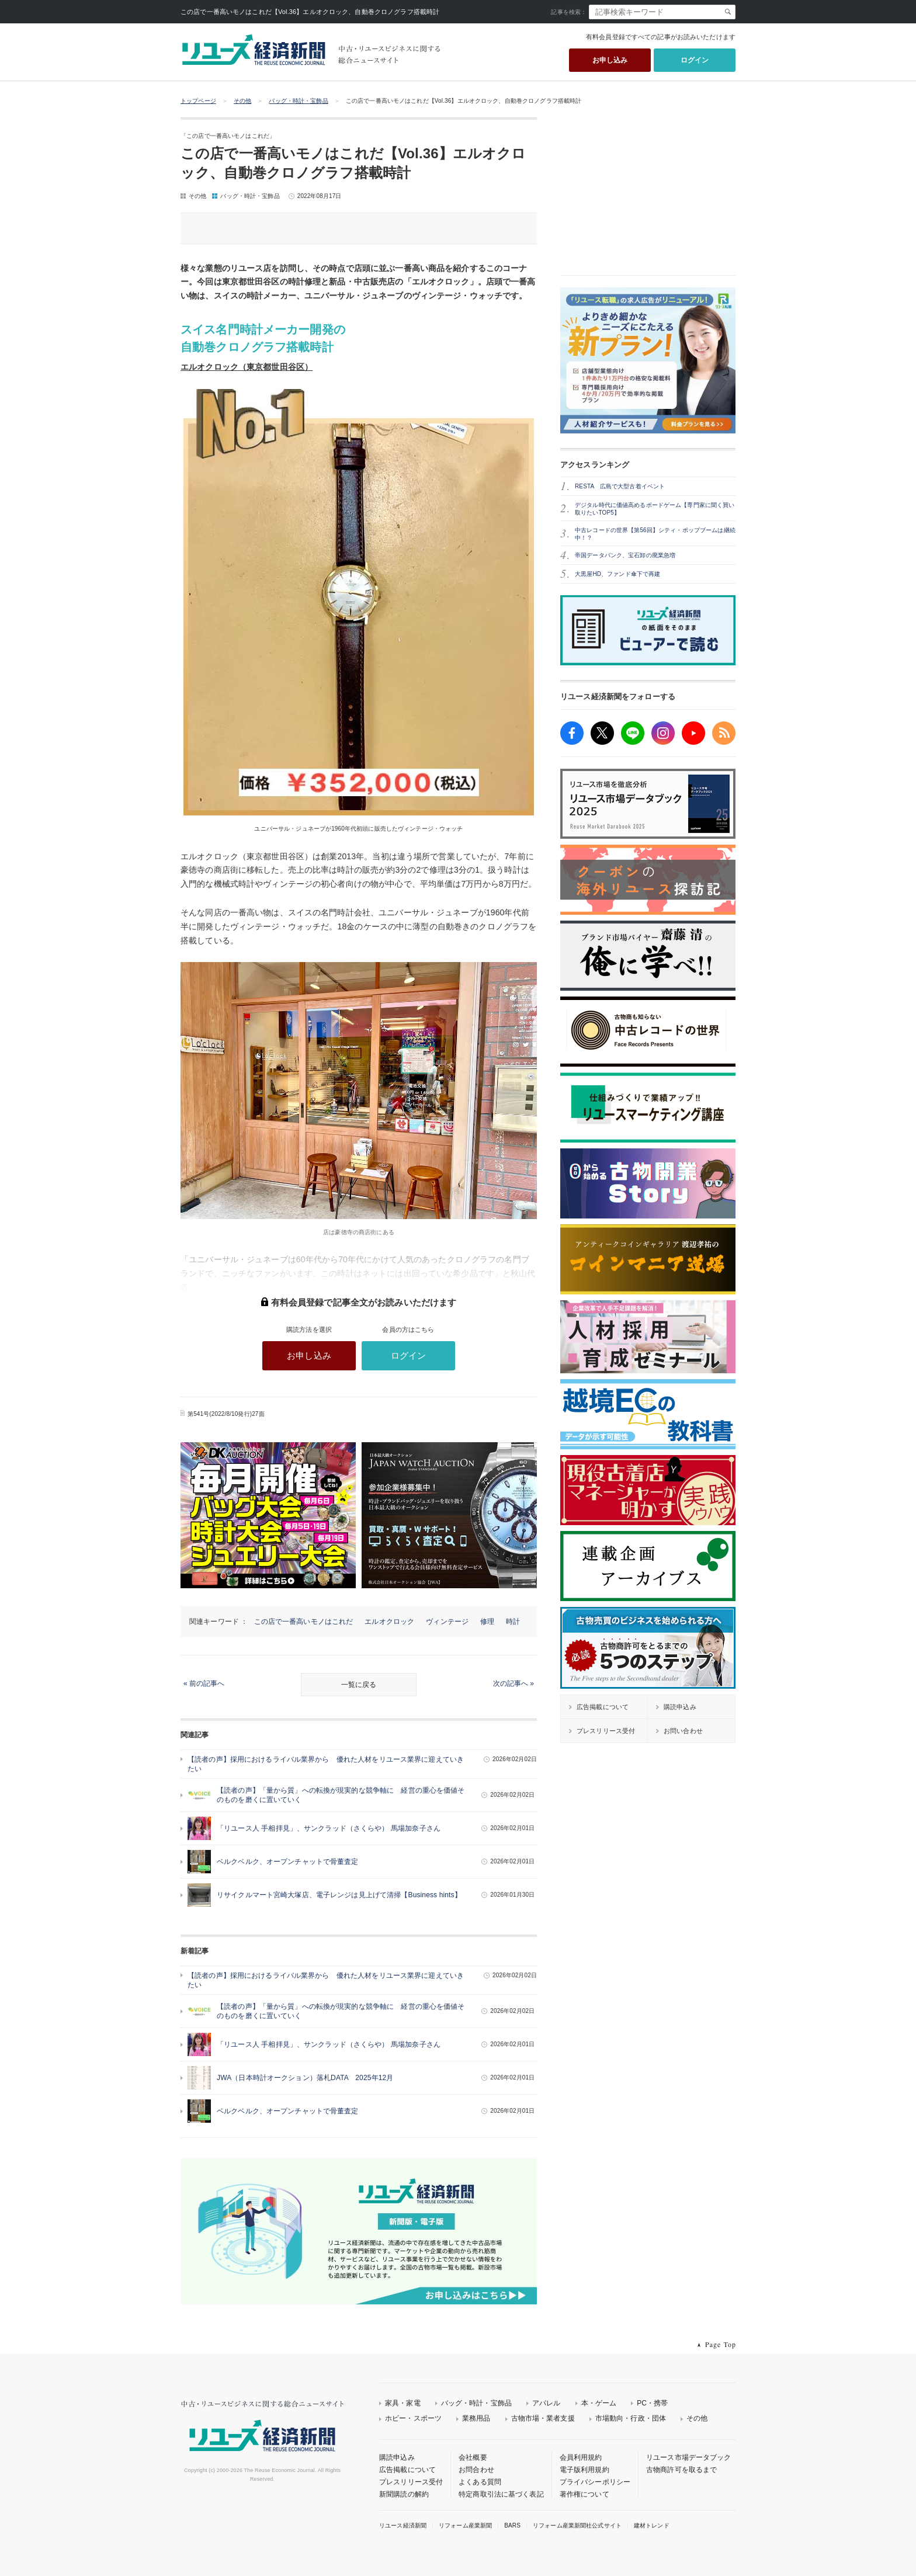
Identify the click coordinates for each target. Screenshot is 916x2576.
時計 (513, 1621)
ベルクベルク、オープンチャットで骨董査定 (288, 1862)
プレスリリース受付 (411, 2482)
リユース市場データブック (688, 2457)
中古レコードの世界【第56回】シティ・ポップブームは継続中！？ (655, 534)
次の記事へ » (513, 1683)
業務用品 (476, 2418)
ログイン (695, 60)
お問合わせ (476, 2470)
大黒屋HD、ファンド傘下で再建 (617, 574)
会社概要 (473, 2457)
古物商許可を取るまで (681, 2470)
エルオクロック (389, 1621)
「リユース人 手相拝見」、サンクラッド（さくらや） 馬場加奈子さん (328, 1828)
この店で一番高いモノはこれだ (303, 1621)
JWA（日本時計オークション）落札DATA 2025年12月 (305, 2078)
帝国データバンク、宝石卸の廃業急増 (625, 555)
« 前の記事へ (203, 1683)
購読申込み (397, 2457)
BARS (512, 2525)
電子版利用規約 (584, 2470)
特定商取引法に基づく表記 (501, 2494)
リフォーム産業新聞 (465, 2525)
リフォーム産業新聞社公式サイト (577, 2525)
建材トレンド (651, 2525)
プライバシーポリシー (595, 2482)
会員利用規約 (581, 2457)
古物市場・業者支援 (543, 2418)
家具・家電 (403, 2403)
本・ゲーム (599, 2403)
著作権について (584, 2494)
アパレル (546, 2403)
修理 (487, 1621)
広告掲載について (407, 2470)
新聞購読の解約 (404, 2494)
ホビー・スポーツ (413, 2418)
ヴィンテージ (447, 1621)
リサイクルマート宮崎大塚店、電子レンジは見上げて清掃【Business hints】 (339, 1895)
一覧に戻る (358, 1685)
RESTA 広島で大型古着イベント (620, 486)
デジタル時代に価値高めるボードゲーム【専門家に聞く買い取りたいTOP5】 (655, 509)
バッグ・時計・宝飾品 (298, 101)
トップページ (198, 101)
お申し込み (610, 60)
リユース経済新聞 (402, 2525)
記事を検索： (569, 12)
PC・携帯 (652, 2403)
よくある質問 (480, 2482)
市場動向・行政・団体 (630, 2418)
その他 (242, 101)
